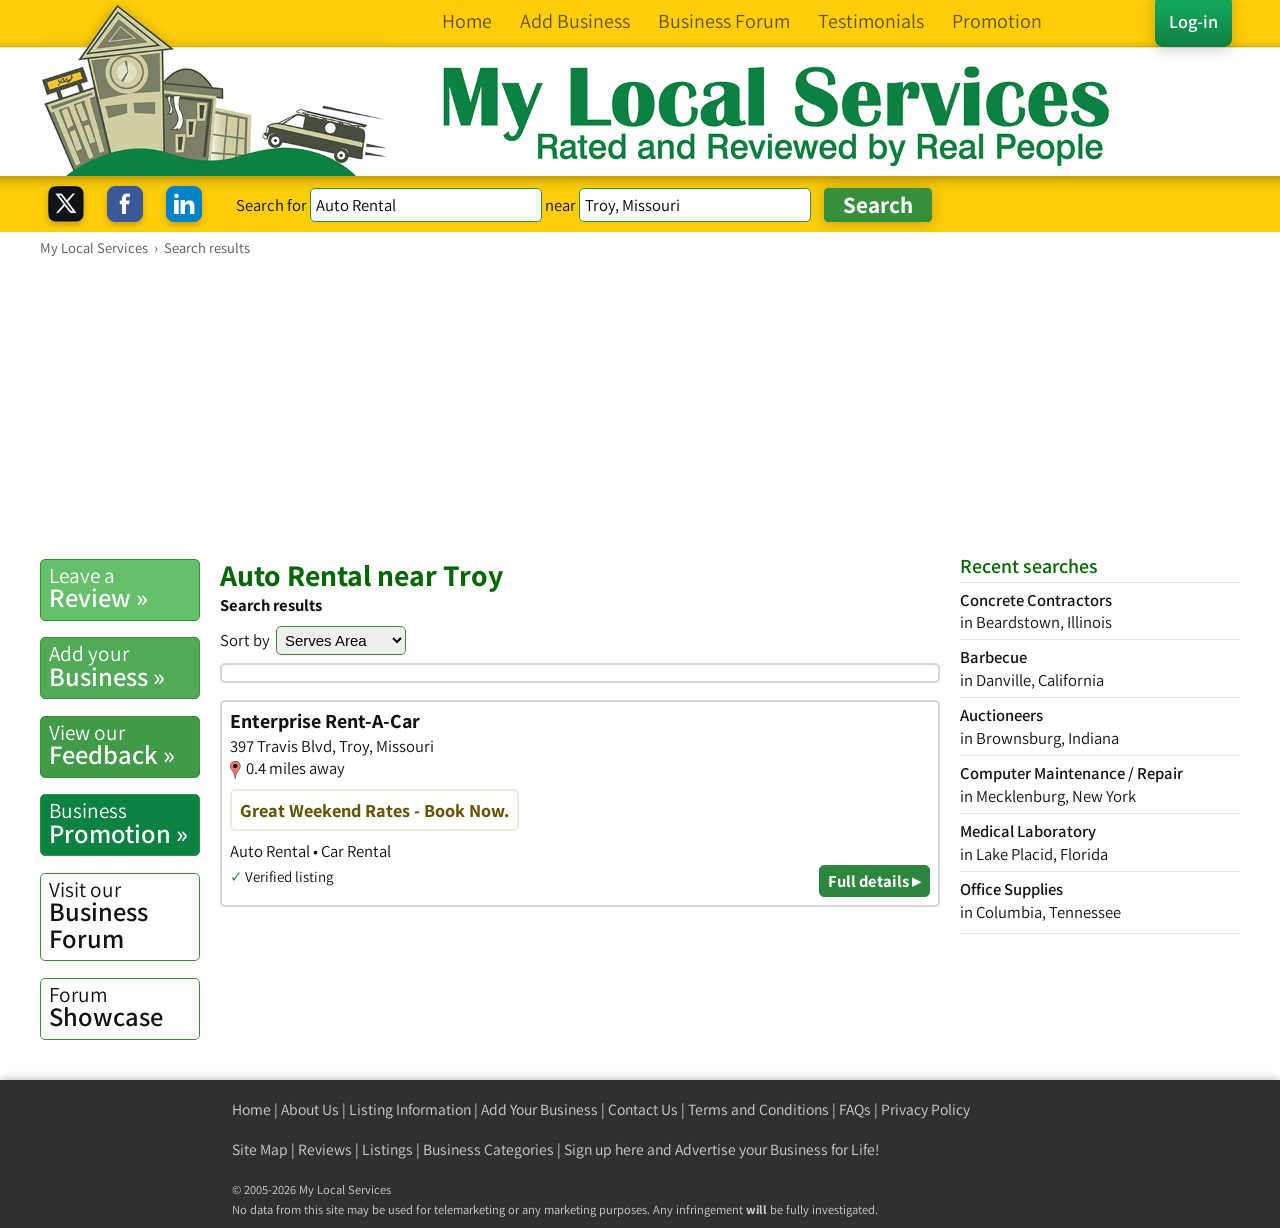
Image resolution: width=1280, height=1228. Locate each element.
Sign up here (604, 1149)
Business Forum (124, 915)
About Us (310, 1109)
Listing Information (410, 1109)
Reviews (325, 1149)
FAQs (855, 1109)
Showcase (124, 1007)
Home (251, 1109)
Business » (124, 666)
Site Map (260, 1149)
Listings (387, 1149)
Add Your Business (539, 1109)
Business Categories (488, 1149)
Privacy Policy (925, 1109)
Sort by (245, 640)
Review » (124, 588)
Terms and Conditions (758, 1109)
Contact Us (643, 1109)
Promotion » (124, 823)
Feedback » (124, 745)
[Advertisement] (640, 407)
